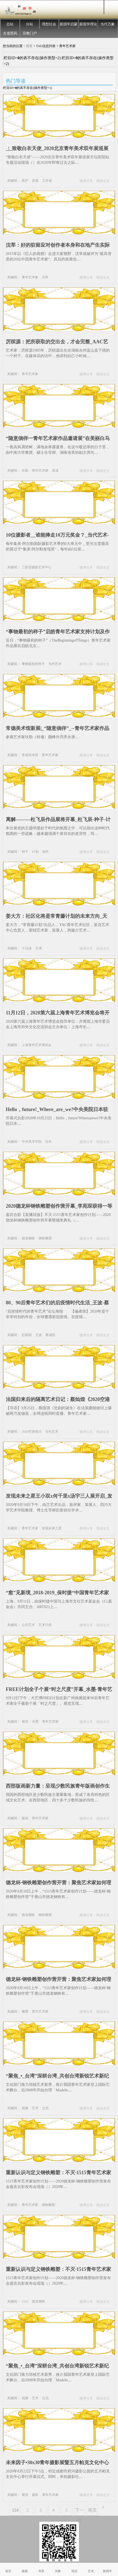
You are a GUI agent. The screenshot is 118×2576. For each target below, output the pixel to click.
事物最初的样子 (33, 664)
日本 (48, 1142)
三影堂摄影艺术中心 (36, 567)
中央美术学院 (32, 1142)
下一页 (79, 2512)
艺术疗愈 (45, 1625)
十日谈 (27, 948)
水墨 (35, 1721)
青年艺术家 (30, 277)
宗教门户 (30, 33)
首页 (29, 46)
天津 (38, 948)
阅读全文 (102, 181)
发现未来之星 (52, 1528)
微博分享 (86, 181)
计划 (35, 852)
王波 (38, 1335)
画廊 (25, 2108)
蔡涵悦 (50, 1335)
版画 (25, 1818)
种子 (25, 852)
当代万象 (107, 24)
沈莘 (45, 277)
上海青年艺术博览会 (36, 1045)
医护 (25, 181)
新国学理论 (88, 24)
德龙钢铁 (28, 1238)
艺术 (35, 2108)
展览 (25, 1721)
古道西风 (10, 33)
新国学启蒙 (69, 24)
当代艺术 (55, 664)
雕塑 (25, 2011)
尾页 (92, 2510)
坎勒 (25, 471)
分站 (29, 24)
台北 (45, 2108)
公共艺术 (28, 1625)
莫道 (55, 471)
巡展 (35, 181)
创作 (45, 852)
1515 (25, 2301)
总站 (9, 24)
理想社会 (49, 24)
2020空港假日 (32, 1432)
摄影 (35, 2495)
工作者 (47, 181)
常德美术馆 (30, 755)
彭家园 (27, 1335)
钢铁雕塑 (45, 1238)
